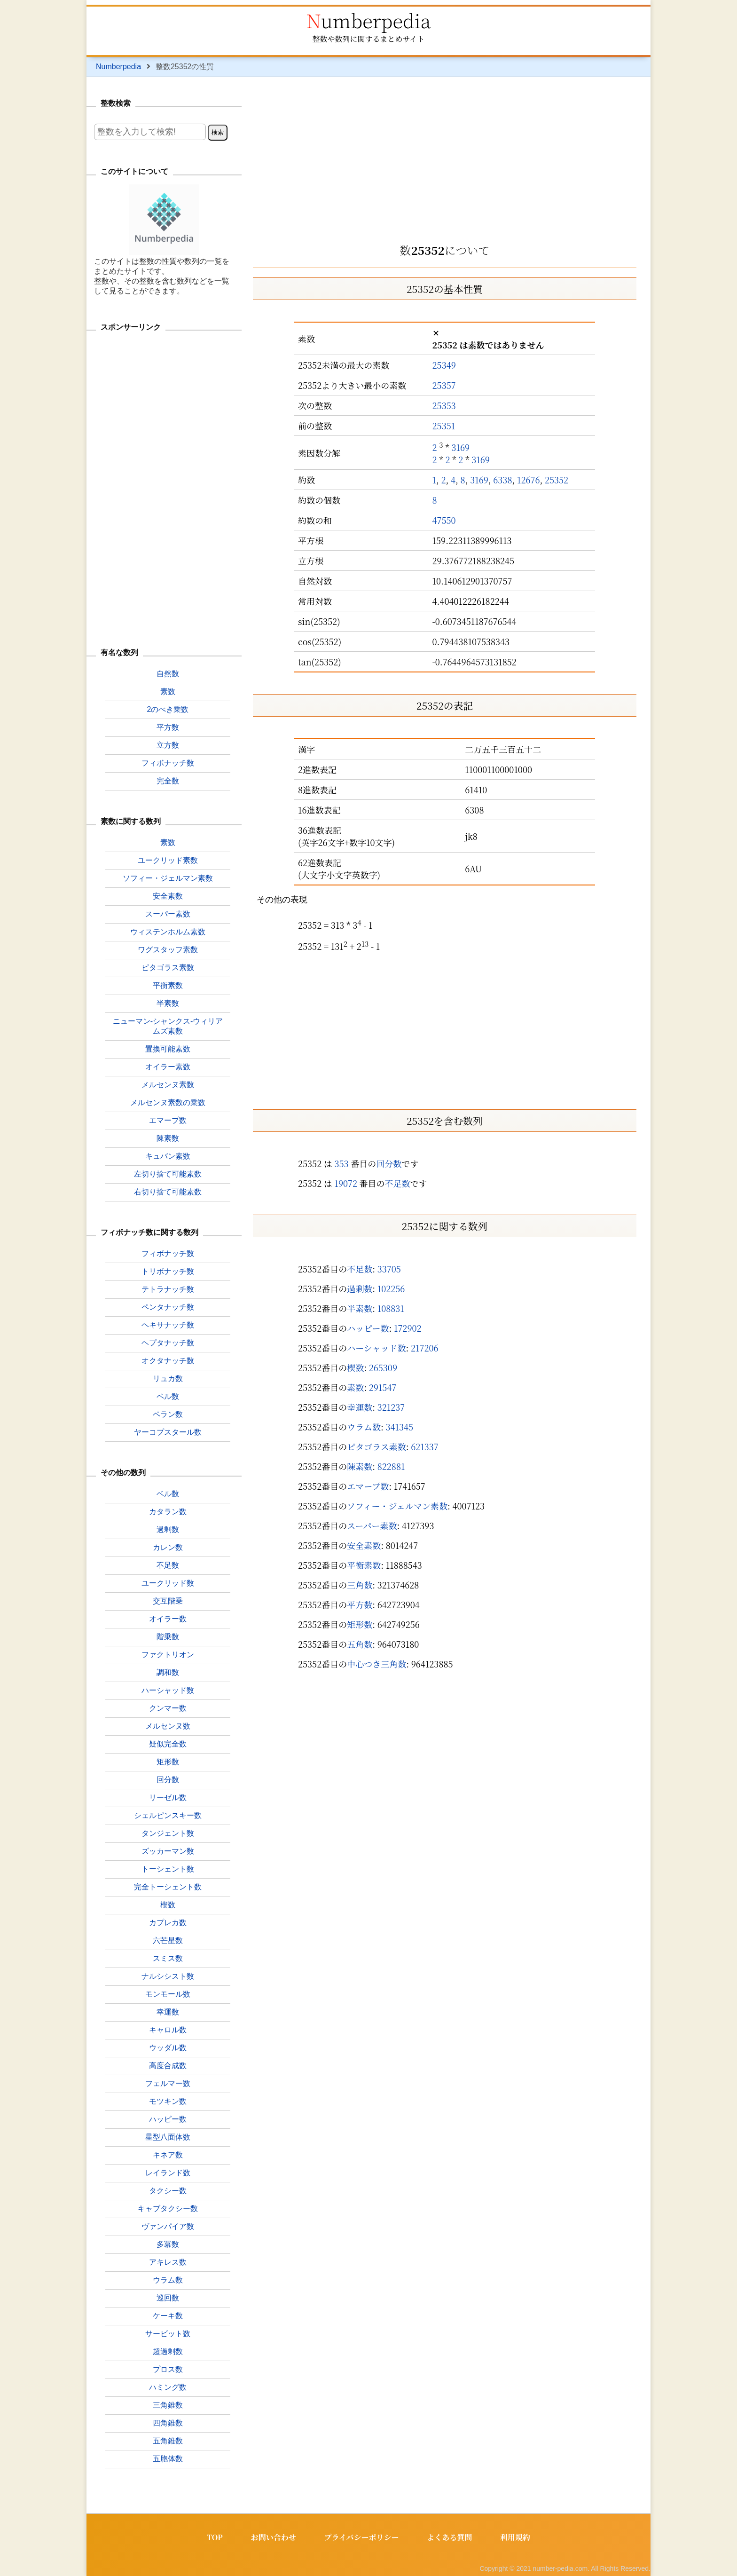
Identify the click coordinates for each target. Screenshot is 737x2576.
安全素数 (364, 1545)
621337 (425, 1446)
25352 (556, 480)
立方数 (168, 745)
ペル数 (168, 1396)
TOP (214, 2537)
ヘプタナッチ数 (167, 1343)
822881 (391, 1466)
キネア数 (168, 2155)
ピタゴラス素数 (376, 1446)
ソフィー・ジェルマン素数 (397, 1506)
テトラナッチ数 (167, 1289)
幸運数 (359, 1407)
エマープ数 (368, 1486)
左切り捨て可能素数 (168, 1174)
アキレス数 (168, 2262)
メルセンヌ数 (167, 1726)
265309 (383, 1367)
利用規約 (516, 2537)
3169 (460, 447)
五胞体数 (168, 2459)
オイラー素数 (167, 1067)
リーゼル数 (168, 1798)
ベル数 (168, 1494)
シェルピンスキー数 (168, 1815)
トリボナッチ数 (167, 1271)
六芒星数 (168, 1940)
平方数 (359, 1604)
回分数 (388, 1163)
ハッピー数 (368, 1328)
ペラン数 (168, 1414)
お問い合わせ (273, 2537)
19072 (345, 1183)
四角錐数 (168, 2423)
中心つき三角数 (376, 1664)
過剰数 (359, 1288)
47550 (444, 520)
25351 (443, 425)
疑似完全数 (168, 1744)
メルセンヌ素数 (167, 1085)
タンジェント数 (167, 1833)
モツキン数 (168, 2101)
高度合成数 (168, 2066)
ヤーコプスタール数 (168, 1432)
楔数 (355, 1367)
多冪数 (168, 2244)
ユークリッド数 (167, 1583)
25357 (444, 385)
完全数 (168, 781)
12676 (528, 480)
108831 (390, 1308)
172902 (408, 1328)
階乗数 (168, 1637)
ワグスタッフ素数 (168, 950)
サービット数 (167, 2334)
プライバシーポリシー (361, 2537)
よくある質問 (449, 2537)
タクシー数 (168, 2191)
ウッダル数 (168, 2048)
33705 (389, 1269)
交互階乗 (168, 1601)
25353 (444, 405)
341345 (400, 1427)
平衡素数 (364, 1565)
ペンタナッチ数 (167, 1307)
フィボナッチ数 (167, 763)
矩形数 (359, 1624)
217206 (425, 1348)
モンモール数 (167, 1994)
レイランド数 (167, 2173)
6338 (502, 480)
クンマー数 (168, 1708)
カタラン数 (168, 1512)
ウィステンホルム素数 (167, 932)
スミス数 (168, 1958)
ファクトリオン (167, 1655)
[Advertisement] (444, 157)
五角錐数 (168, 2441)
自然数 (168, 674)
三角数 (359, 1585)
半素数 (359, 1308)
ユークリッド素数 (168, 860)
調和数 (168, 1672)
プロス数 (168, 2369)
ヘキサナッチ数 (167, 1325)
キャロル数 (168, 2030)
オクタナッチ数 (167, 1361)
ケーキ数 (168, 2316)
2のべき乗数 (168, 709)
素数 (355, 1387)
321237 (391, 1407)
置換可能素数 (167, 1049)
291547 (383, 1387)
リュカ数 (168, 1379)
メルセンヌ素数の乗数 (167, 1102)
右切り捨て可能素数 (168, 1192)
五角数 (359, 1644)
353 (341, 1163)
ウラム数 (364, 1427)
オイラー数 (168, 1619)
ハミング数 (168, 2387)
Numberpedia (368, 20)
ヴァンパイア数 (167, 2226)
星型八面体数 (167, 2137)
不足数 (397, 1183)
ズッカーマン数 (167, 1851)
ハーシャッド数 (376, 1348)
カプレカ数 (168, 1923)
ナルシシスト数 (167, 1976)
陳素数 (359, 1466)
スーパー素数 (372, 1525)
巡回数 (168, 2298)
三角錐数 (168, 2405)
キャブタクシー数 (168, 2209)
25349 (444, 365)
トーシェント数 (167, 1869)
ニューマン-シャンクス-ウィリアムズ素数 (168, 1026)
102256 (391, 1288)
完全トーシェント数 (168, 1887)
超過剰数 (168, 2351)
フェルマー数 (167, 2083)
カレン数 (168, 1547)
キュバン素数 (167, 1156)
